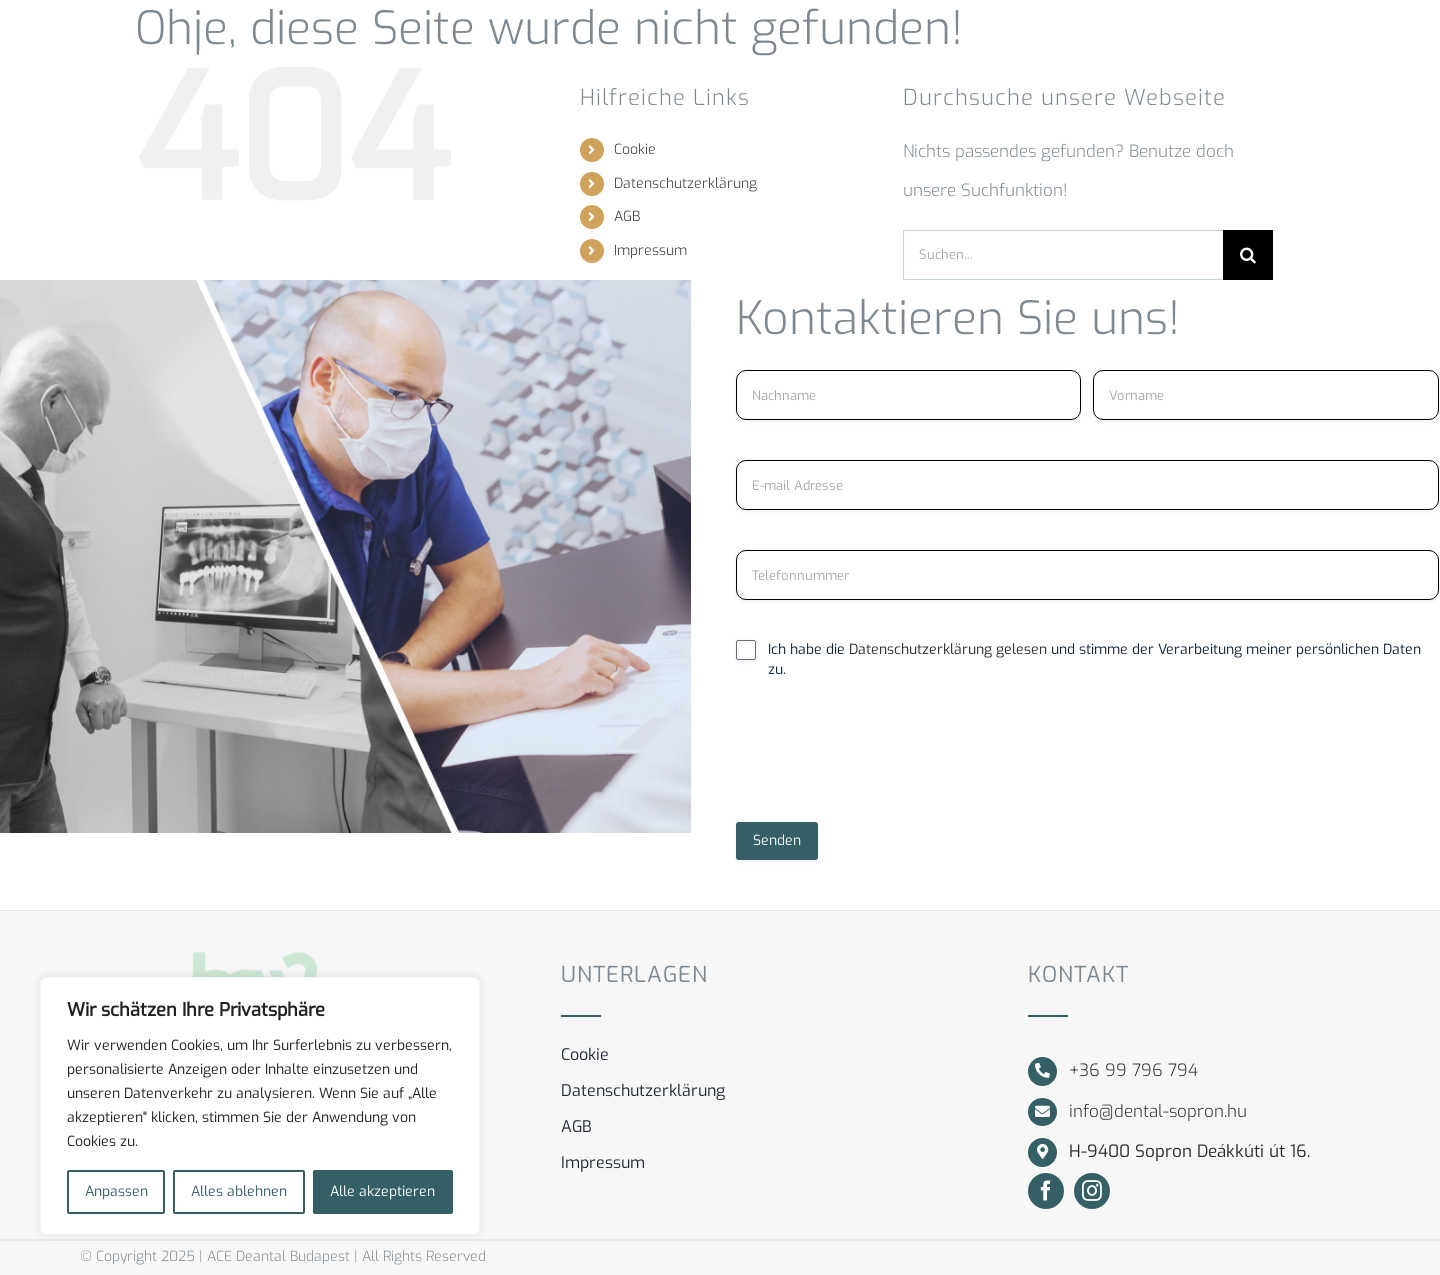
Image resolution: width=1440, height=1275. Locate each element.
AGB (627, 216)
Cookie (635, 149)
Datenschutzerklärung (685, 183)
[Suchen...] (1063, 255)
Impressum (650, 250)
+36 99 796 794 (1133, 1070)
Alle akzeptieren (382, 1191)
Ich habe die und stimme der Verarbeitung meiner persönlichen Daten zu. (1094, 659)
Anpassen (116, 1191)
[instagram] (1092, 1191)
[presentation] (888, 759)
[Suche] (1248, 255)
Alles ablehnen (239, 1191)
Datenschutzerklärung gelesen (950, 649)
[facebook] (1046, 1191)
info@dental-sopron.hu (1158, 1111)
